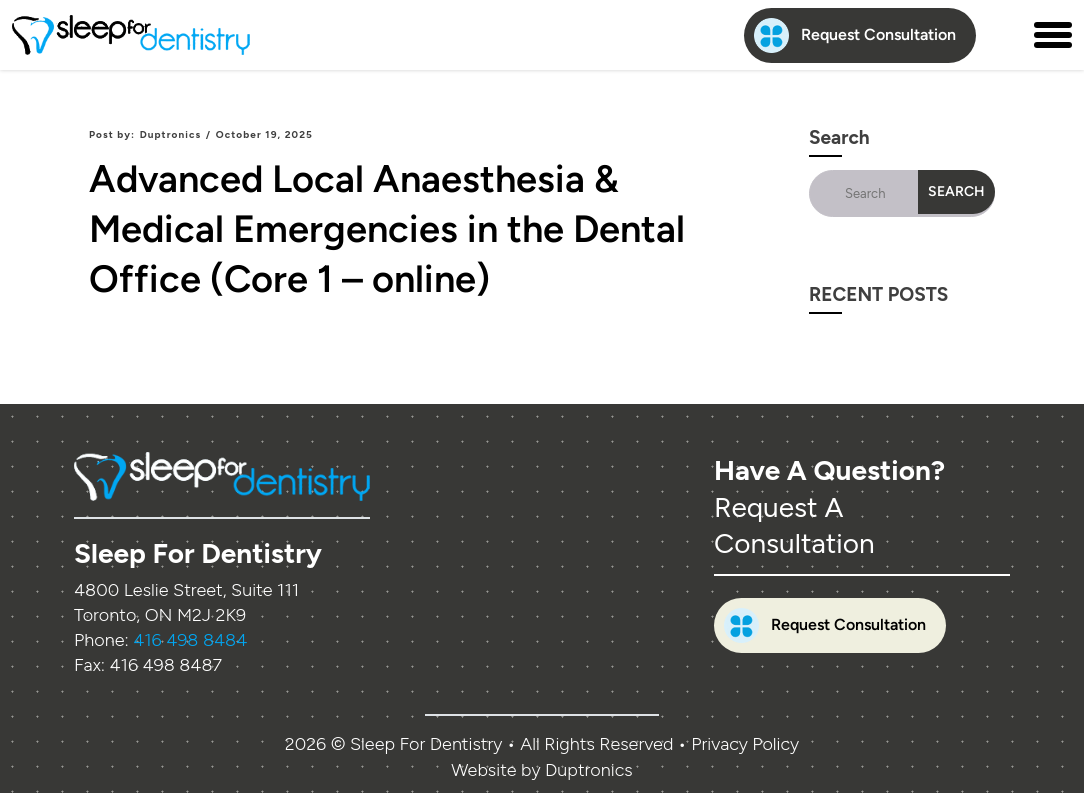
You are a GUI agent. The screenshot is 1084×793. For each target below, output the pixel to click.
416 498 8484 (190, 640)
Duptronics (171, 134)
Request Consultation (855, 35)
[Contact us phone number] (1005, 35)
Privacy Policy (745, 744)
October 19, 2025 (264, 134)
